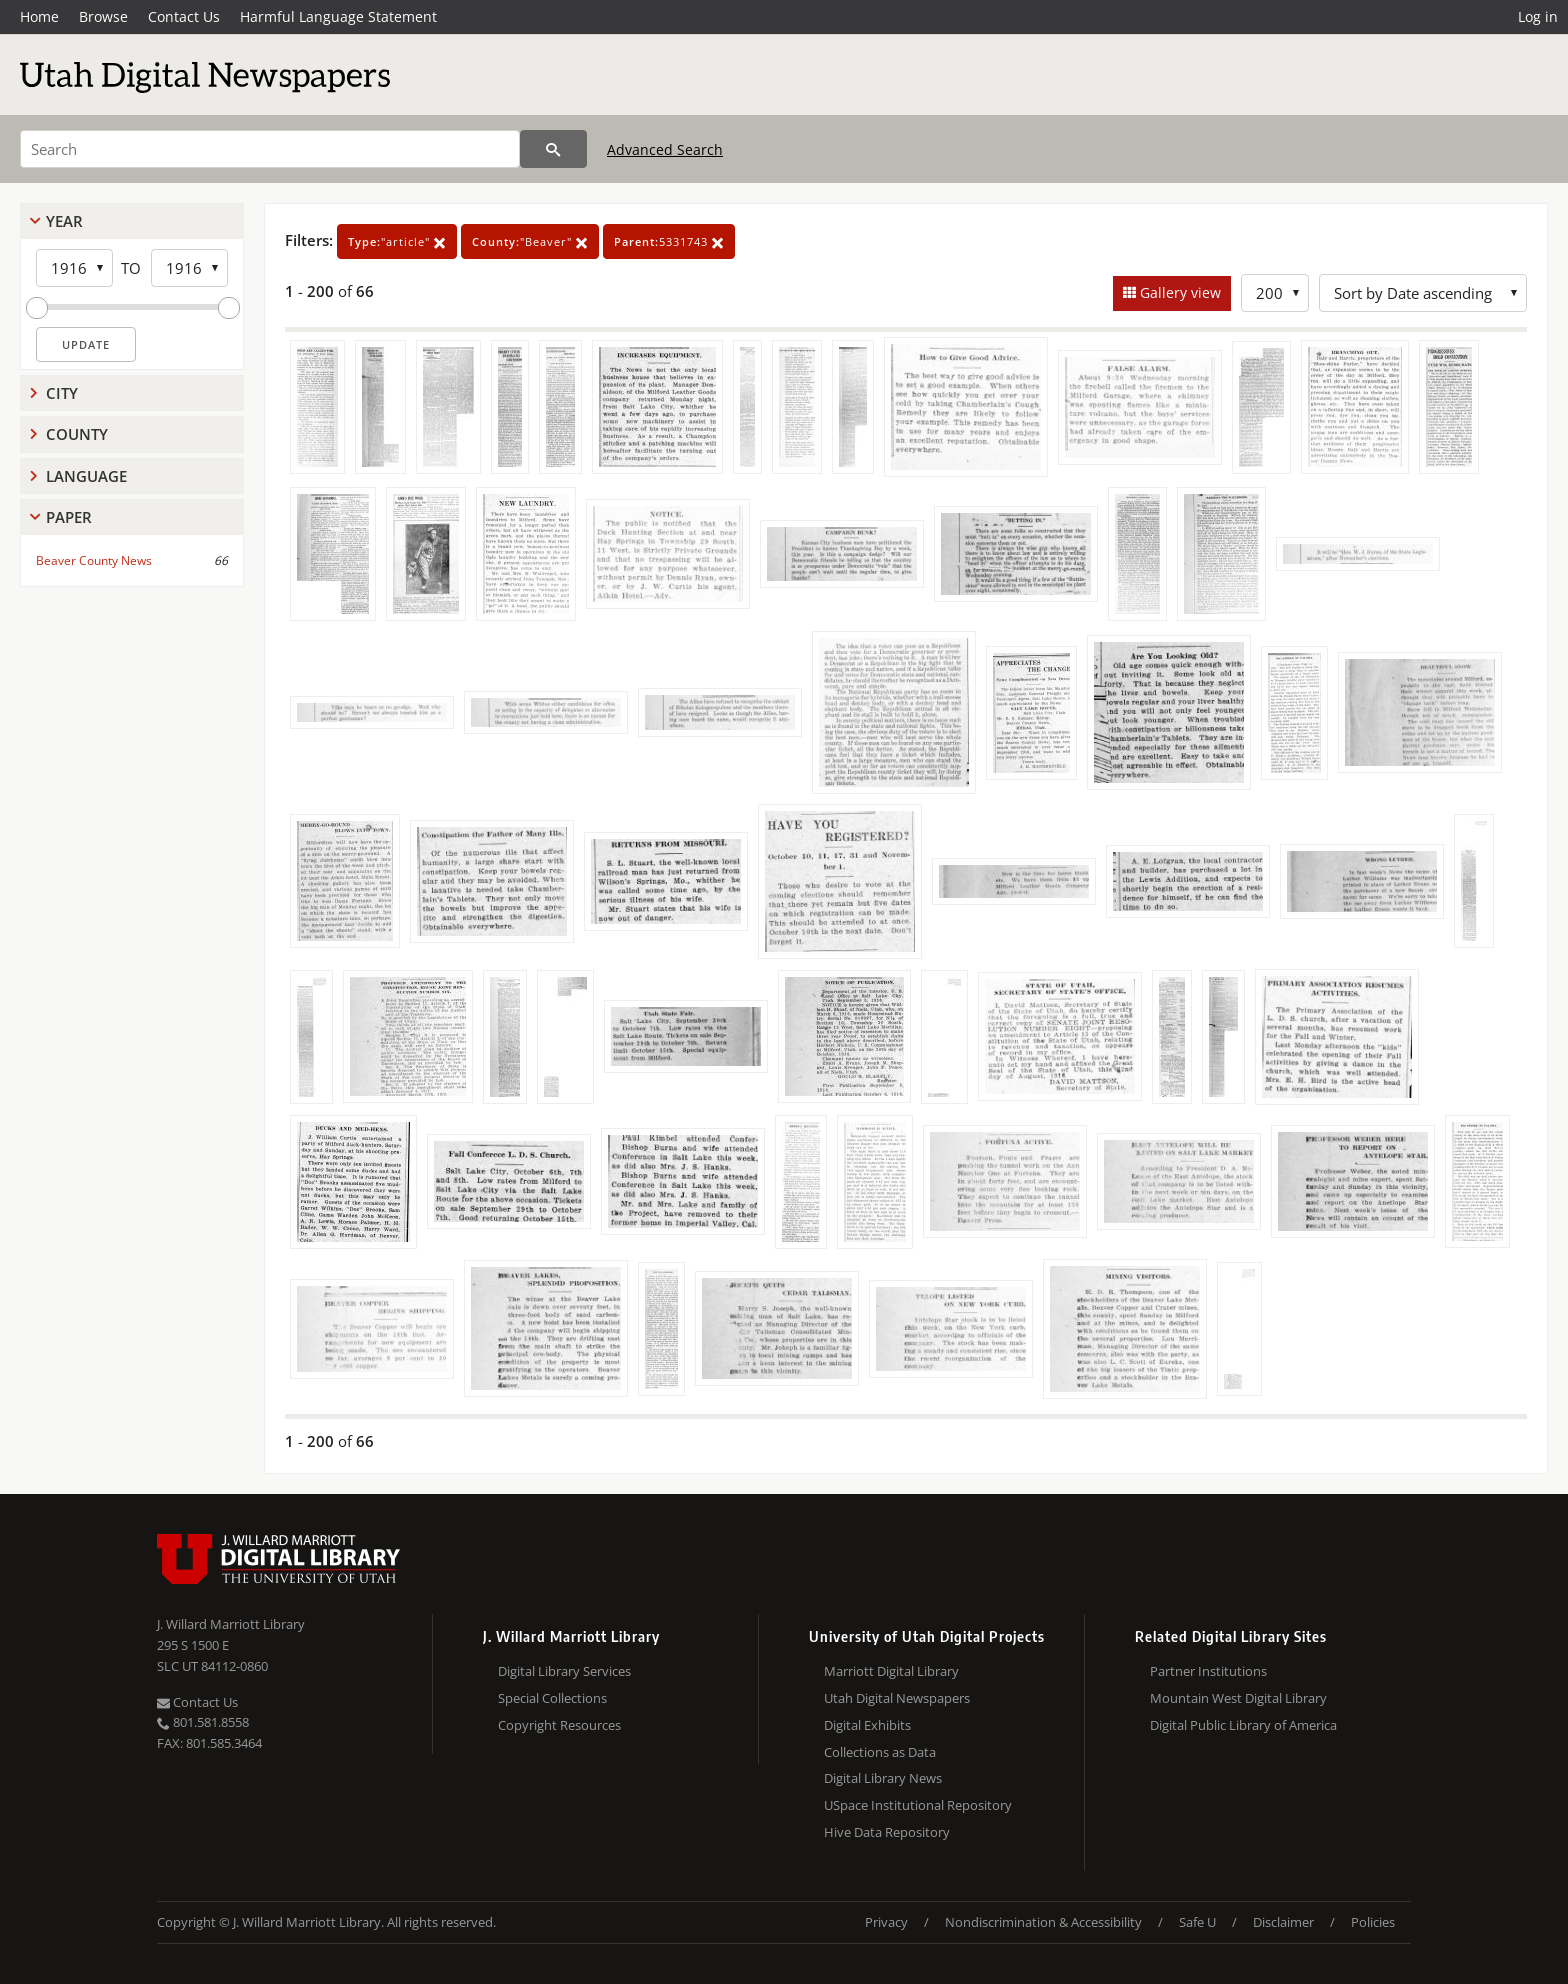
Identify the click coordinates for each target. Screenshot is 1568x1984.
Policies (1373, 1922)
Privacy (886, 1922)
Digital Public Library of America (1243, 1725)
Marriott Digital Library (891, 1671)
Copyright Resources (559, 1725)
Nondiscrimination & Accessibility (1043, 1922)
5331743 (669, 241)
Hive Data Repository (887, 1832)
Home (39, 16)
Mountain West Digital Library (1238, 1698)
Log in (1538, 16)
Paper (69, 517)
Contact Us (184, 16)
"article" (397, 241)
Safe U (1197, 1922)
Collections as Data (880, 1752)
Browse (103, 16)
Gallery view (1178, 292)
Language (86, 476)
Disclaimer (1283, 1922)
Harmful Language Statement (338, 16)
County (77, 434)
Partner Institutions (1208, 1671)
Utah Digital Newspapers (897, 1698)
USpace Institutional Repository (918, 1805)
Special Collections (552, 1698)
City (62, 393)
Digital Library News (883, 1778)
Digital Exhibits (867, 1725)
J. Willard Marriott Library (231, 1624)
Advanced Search (665, 149)
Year (64, 221)
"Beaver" (530, 241)
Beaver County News (94, 560)
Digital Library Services (564, 1671)
